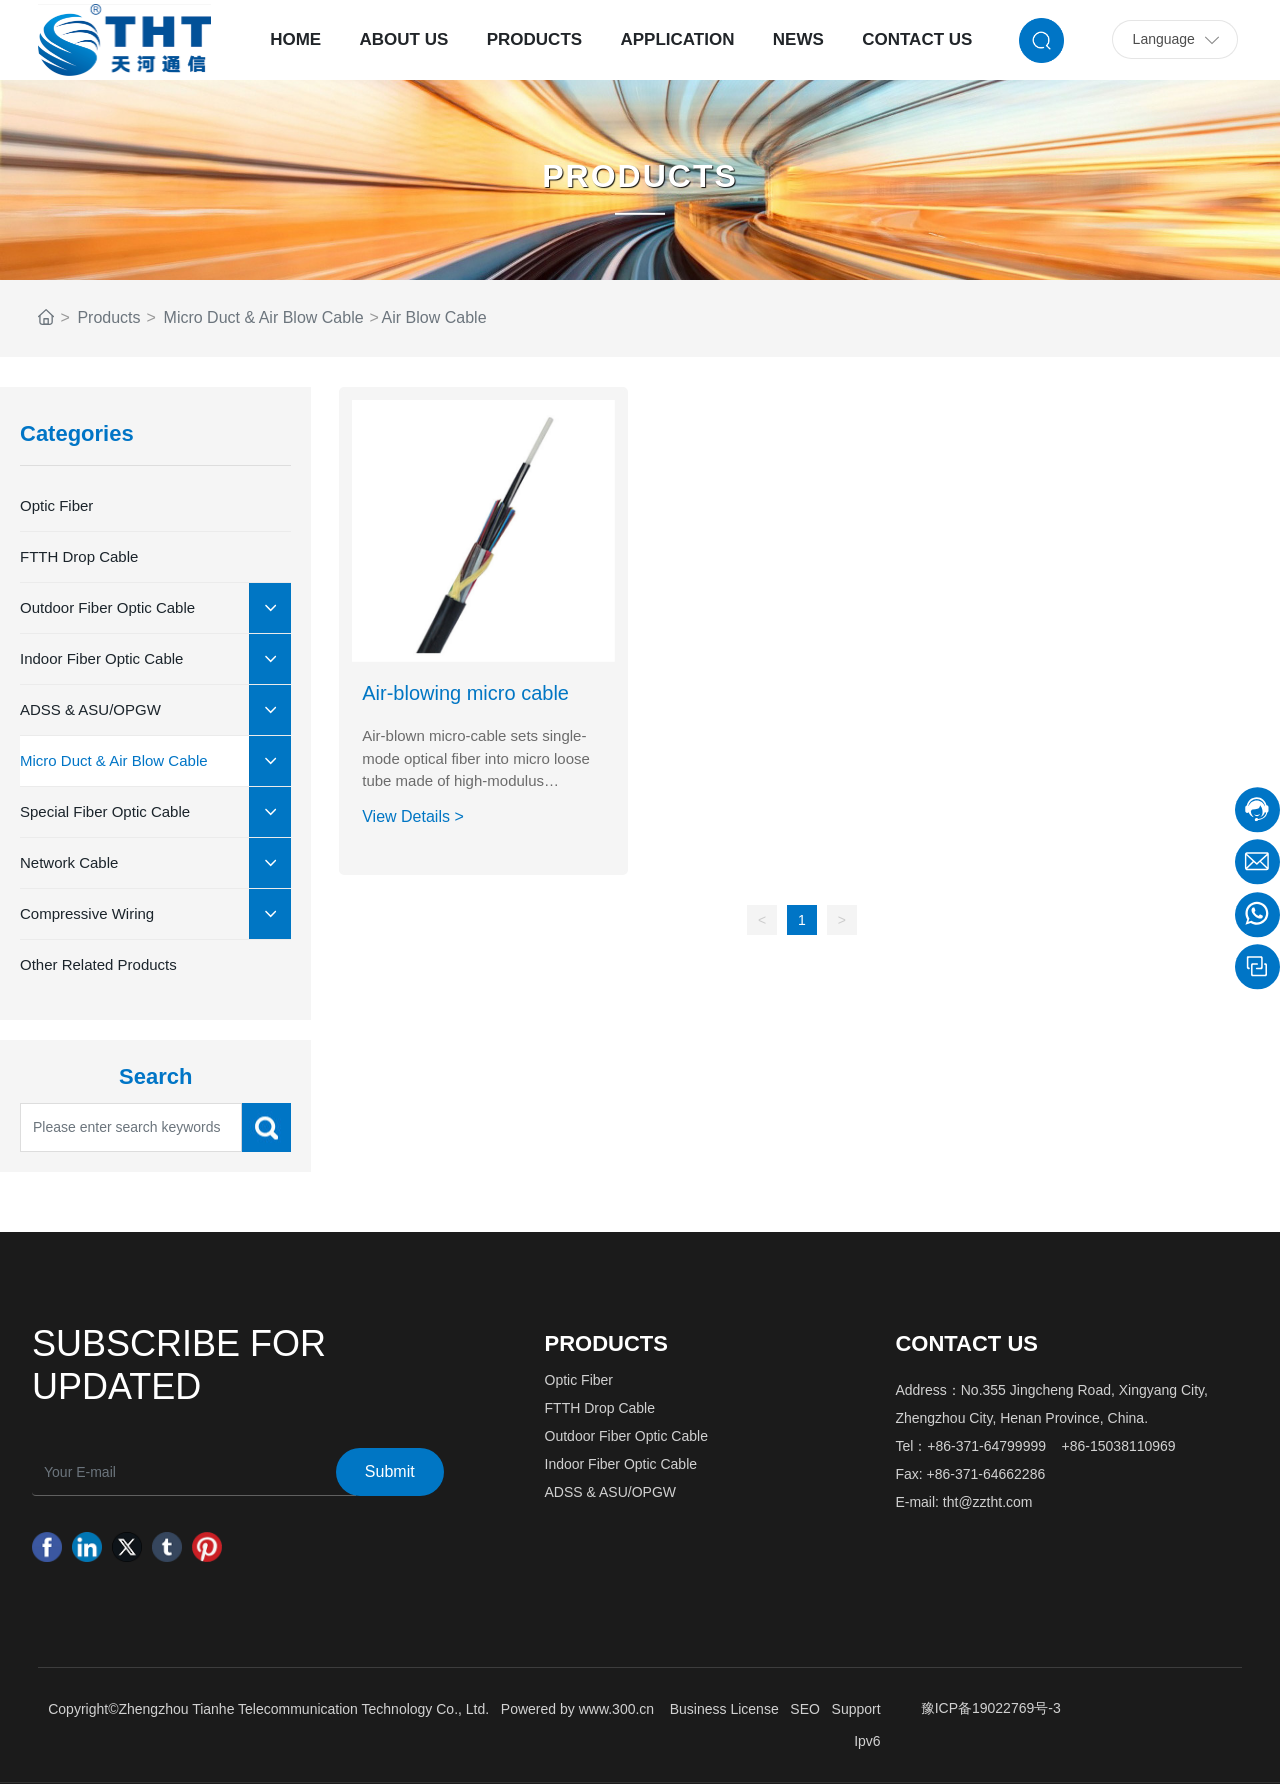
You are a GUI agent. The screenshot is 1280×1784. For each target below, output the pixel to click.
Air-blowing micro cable (465, 693)
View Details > (413, 816)
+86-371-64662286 (986, 1474)
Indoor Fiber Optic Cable (621, 1464)
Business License (724, 1709)
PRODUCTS (640, 176)
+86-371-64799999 (986, 1446)
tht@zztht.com (988, 1502)
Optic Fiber (579, 1380)
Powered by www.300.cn (577, 1709)
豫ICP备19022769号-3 (991, 1708)
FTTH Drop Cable (600, 1408)
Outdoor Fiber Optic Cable (626, 1436)
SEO (805, 1709)
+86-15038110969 (1119, 1446)
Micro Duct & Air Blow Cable (264, 317)
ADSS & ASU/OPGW (610, 1492)
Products (108, 317)
